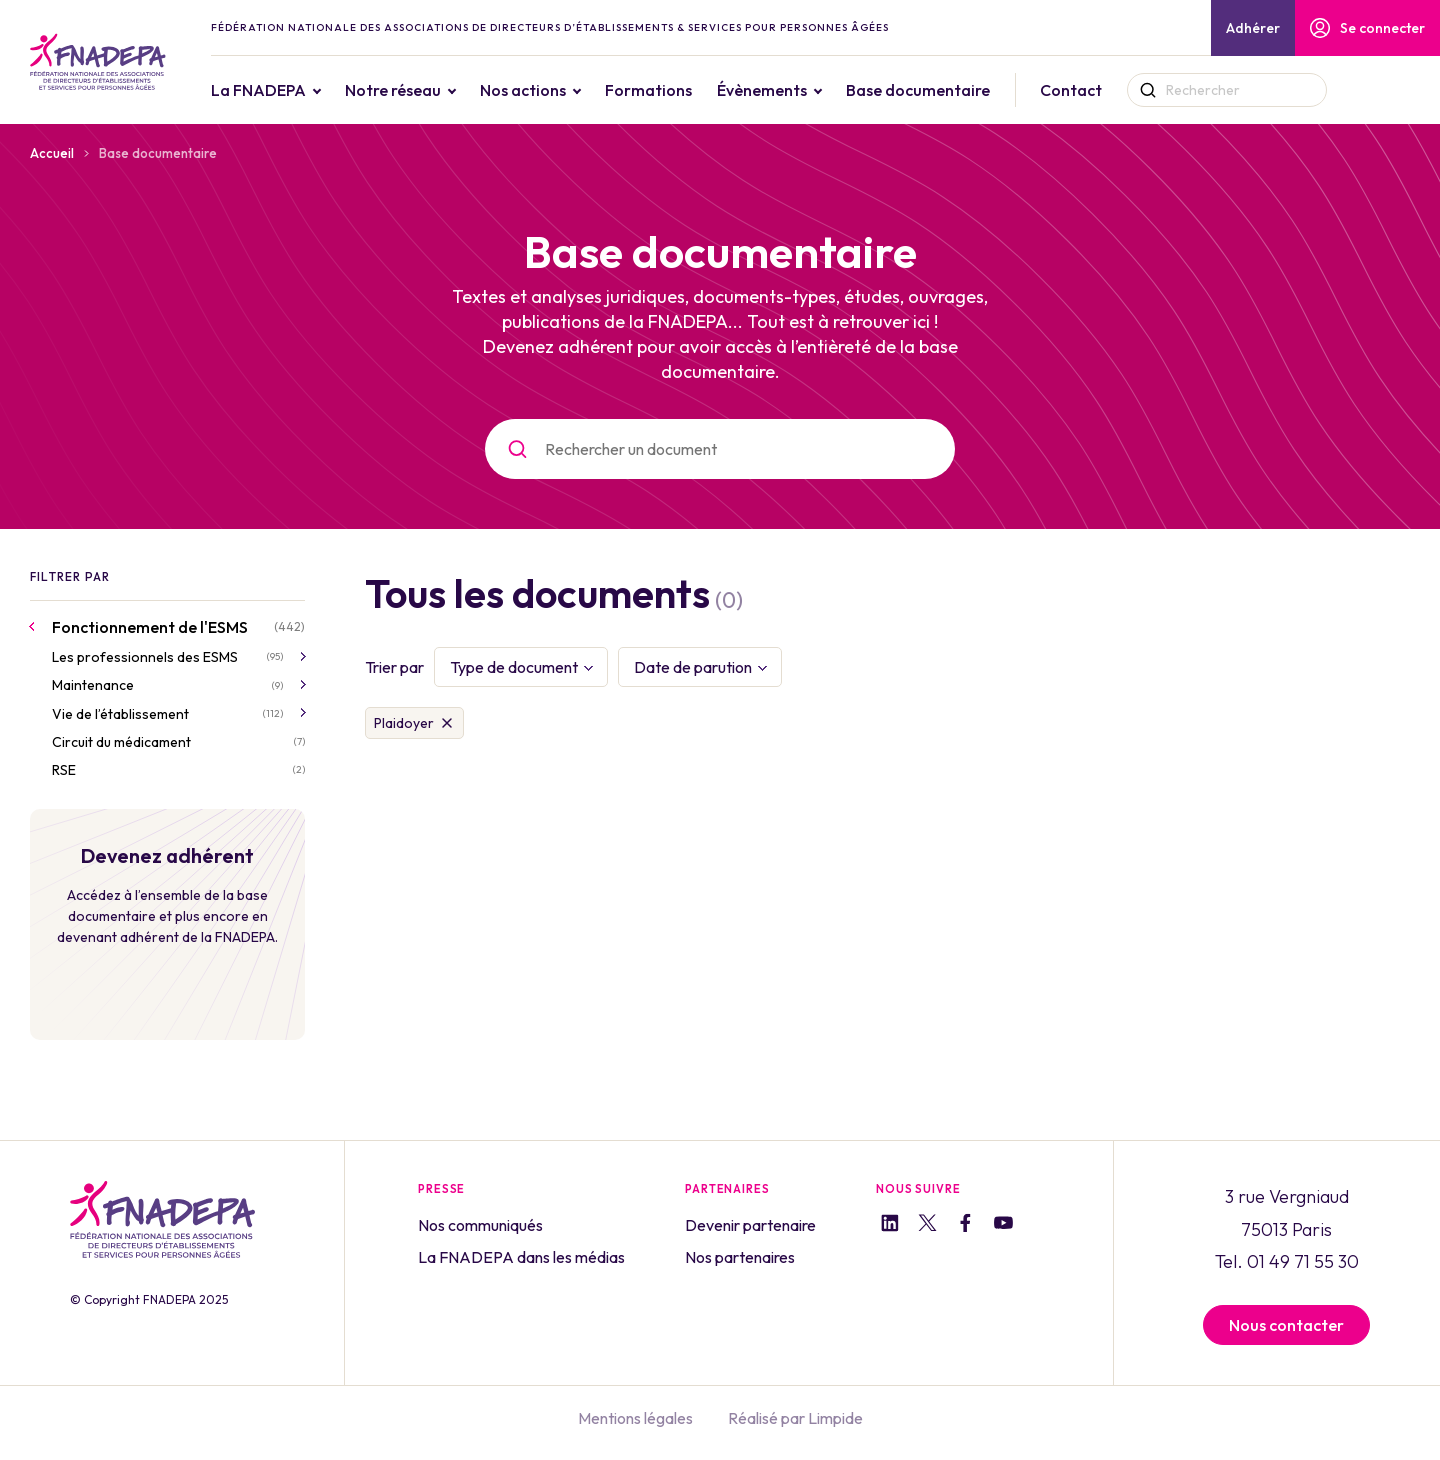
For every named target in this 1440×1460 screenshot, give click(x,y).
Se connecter (1367, 28)
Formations (697, 90)
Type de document (514, 667)
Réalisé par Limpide (795, 1418)
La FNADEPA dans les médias (521, 1257)
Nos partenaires (740, 1257)
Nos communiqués (480, 1225)
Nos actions (572, 90)
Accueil (52, 153)
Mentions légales (635, 1418)
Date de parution (693, 667)
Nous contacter (1286, 1325)
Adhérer (1253, 28)
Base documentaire (967, 90)
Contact (1120, 90)
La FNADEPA (307, 90)
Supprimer (447, 723)
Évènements (811, 90)
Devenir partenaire (750, 1225)
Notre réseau (442, 90)
